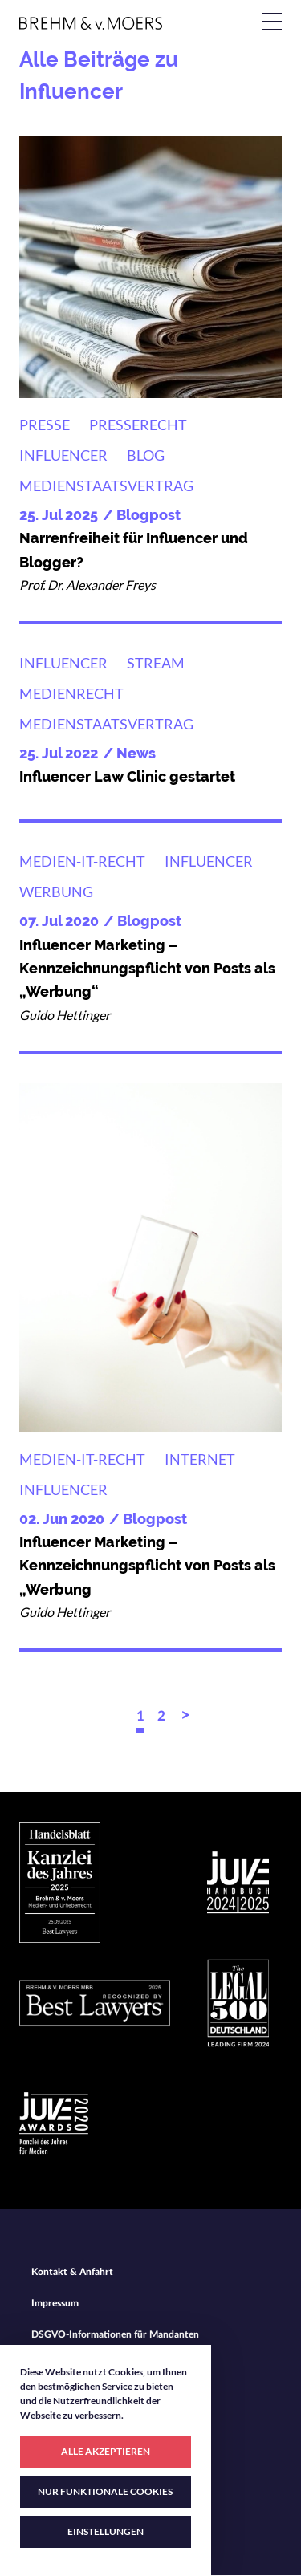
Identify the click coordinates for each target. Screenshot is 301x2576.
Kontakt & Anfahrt (72, 2272)
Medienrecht (71, 693)
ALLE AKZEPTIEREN (105, 2451)
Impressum (55, 2303)
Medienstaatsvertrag (106, 485)
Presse (44, 424)
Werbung (56, 891)
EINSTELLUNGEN (105, 2531)
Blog (146, 455)
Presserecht (138, 424)
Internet (200, 1459)
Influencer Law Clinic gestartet (127, 776)
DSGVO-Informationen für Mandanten (115, 2334)
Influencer (63, 455)
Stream (156, 663)
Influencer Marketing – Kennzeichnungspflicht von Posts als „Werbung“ (147, 969)
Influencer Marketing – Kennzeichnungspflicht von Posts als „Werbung (147, 1566)
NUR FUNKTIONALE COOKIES (105, 2491)
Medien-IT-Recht (82, 861)
